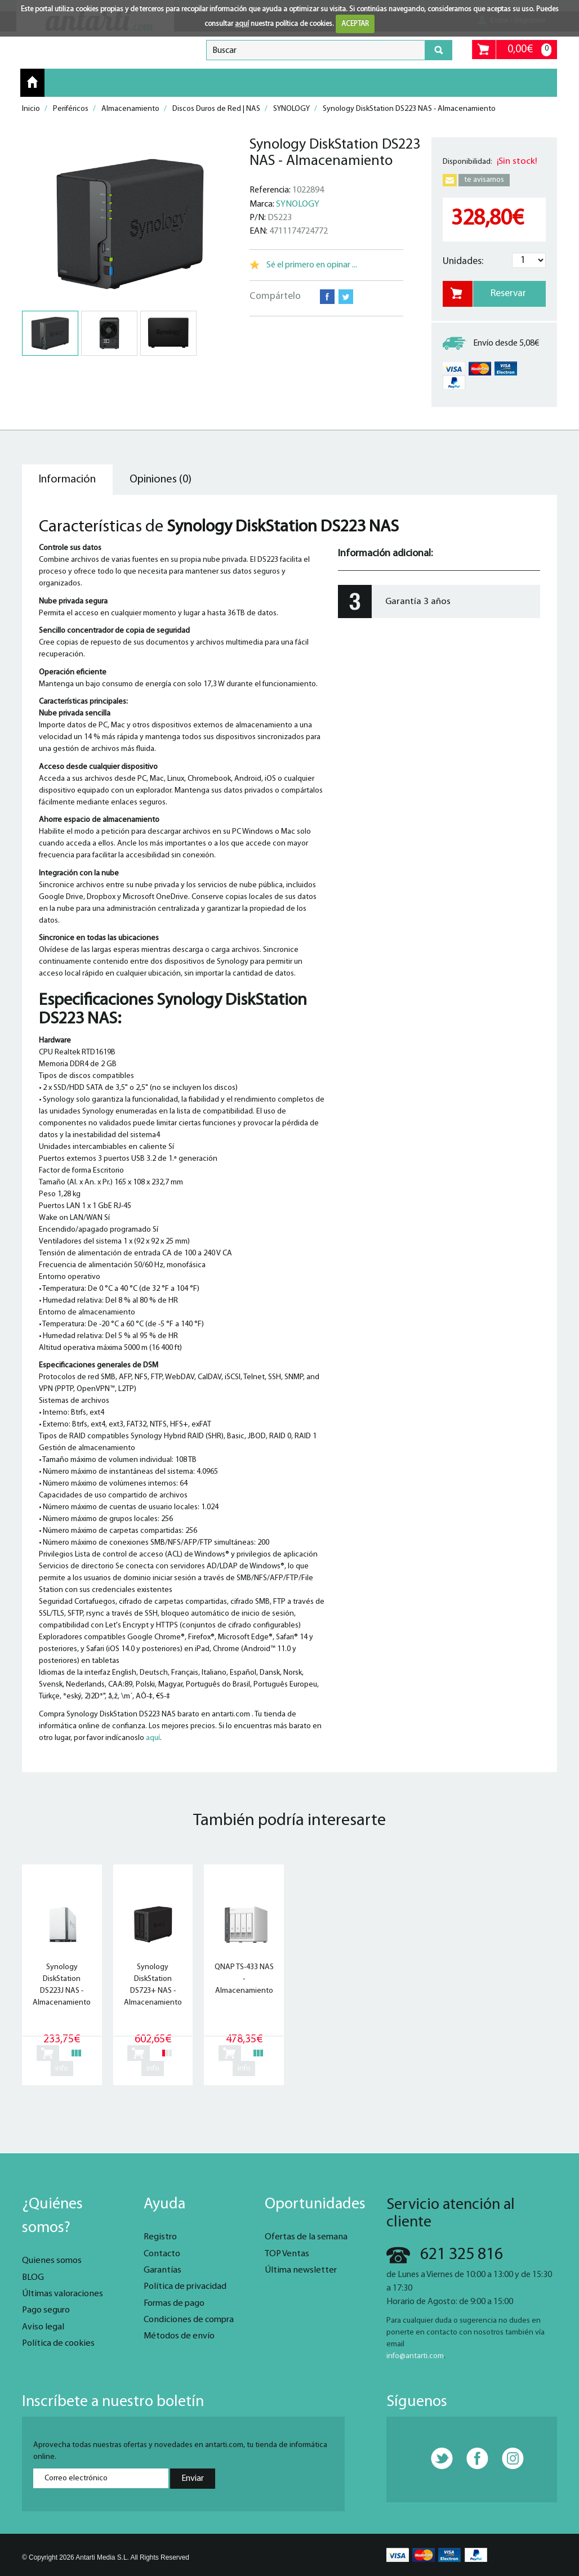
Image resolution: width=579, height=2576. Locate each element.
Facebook (327, 296)
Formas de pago (174, 2303)
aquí (242, 24)
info (61, 2068)
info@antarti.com (415, 2356)
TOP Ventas (287, 2254)
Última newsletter (301, 2270)
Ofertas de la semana (306, 2237)
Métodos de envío (179, 2336)
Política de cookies (58, 2343)
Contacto (162, 2254)
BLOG (33, 2277)
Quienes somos (52, 2260)
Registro (160, 2237)
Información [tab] (67, 479)
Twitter (346, 296)
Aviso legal (43, 2327)
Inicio (32, 82)
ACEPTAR (355, 24)
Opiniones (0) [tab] (160, 479)
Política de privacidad (185, 2286)
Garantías (162, 2270)
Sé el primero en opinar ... (311, 265)
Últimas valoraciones (62, 2293)
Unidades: (463, 261)
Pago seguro (46, 2310)
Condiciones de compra (189, 2319)
